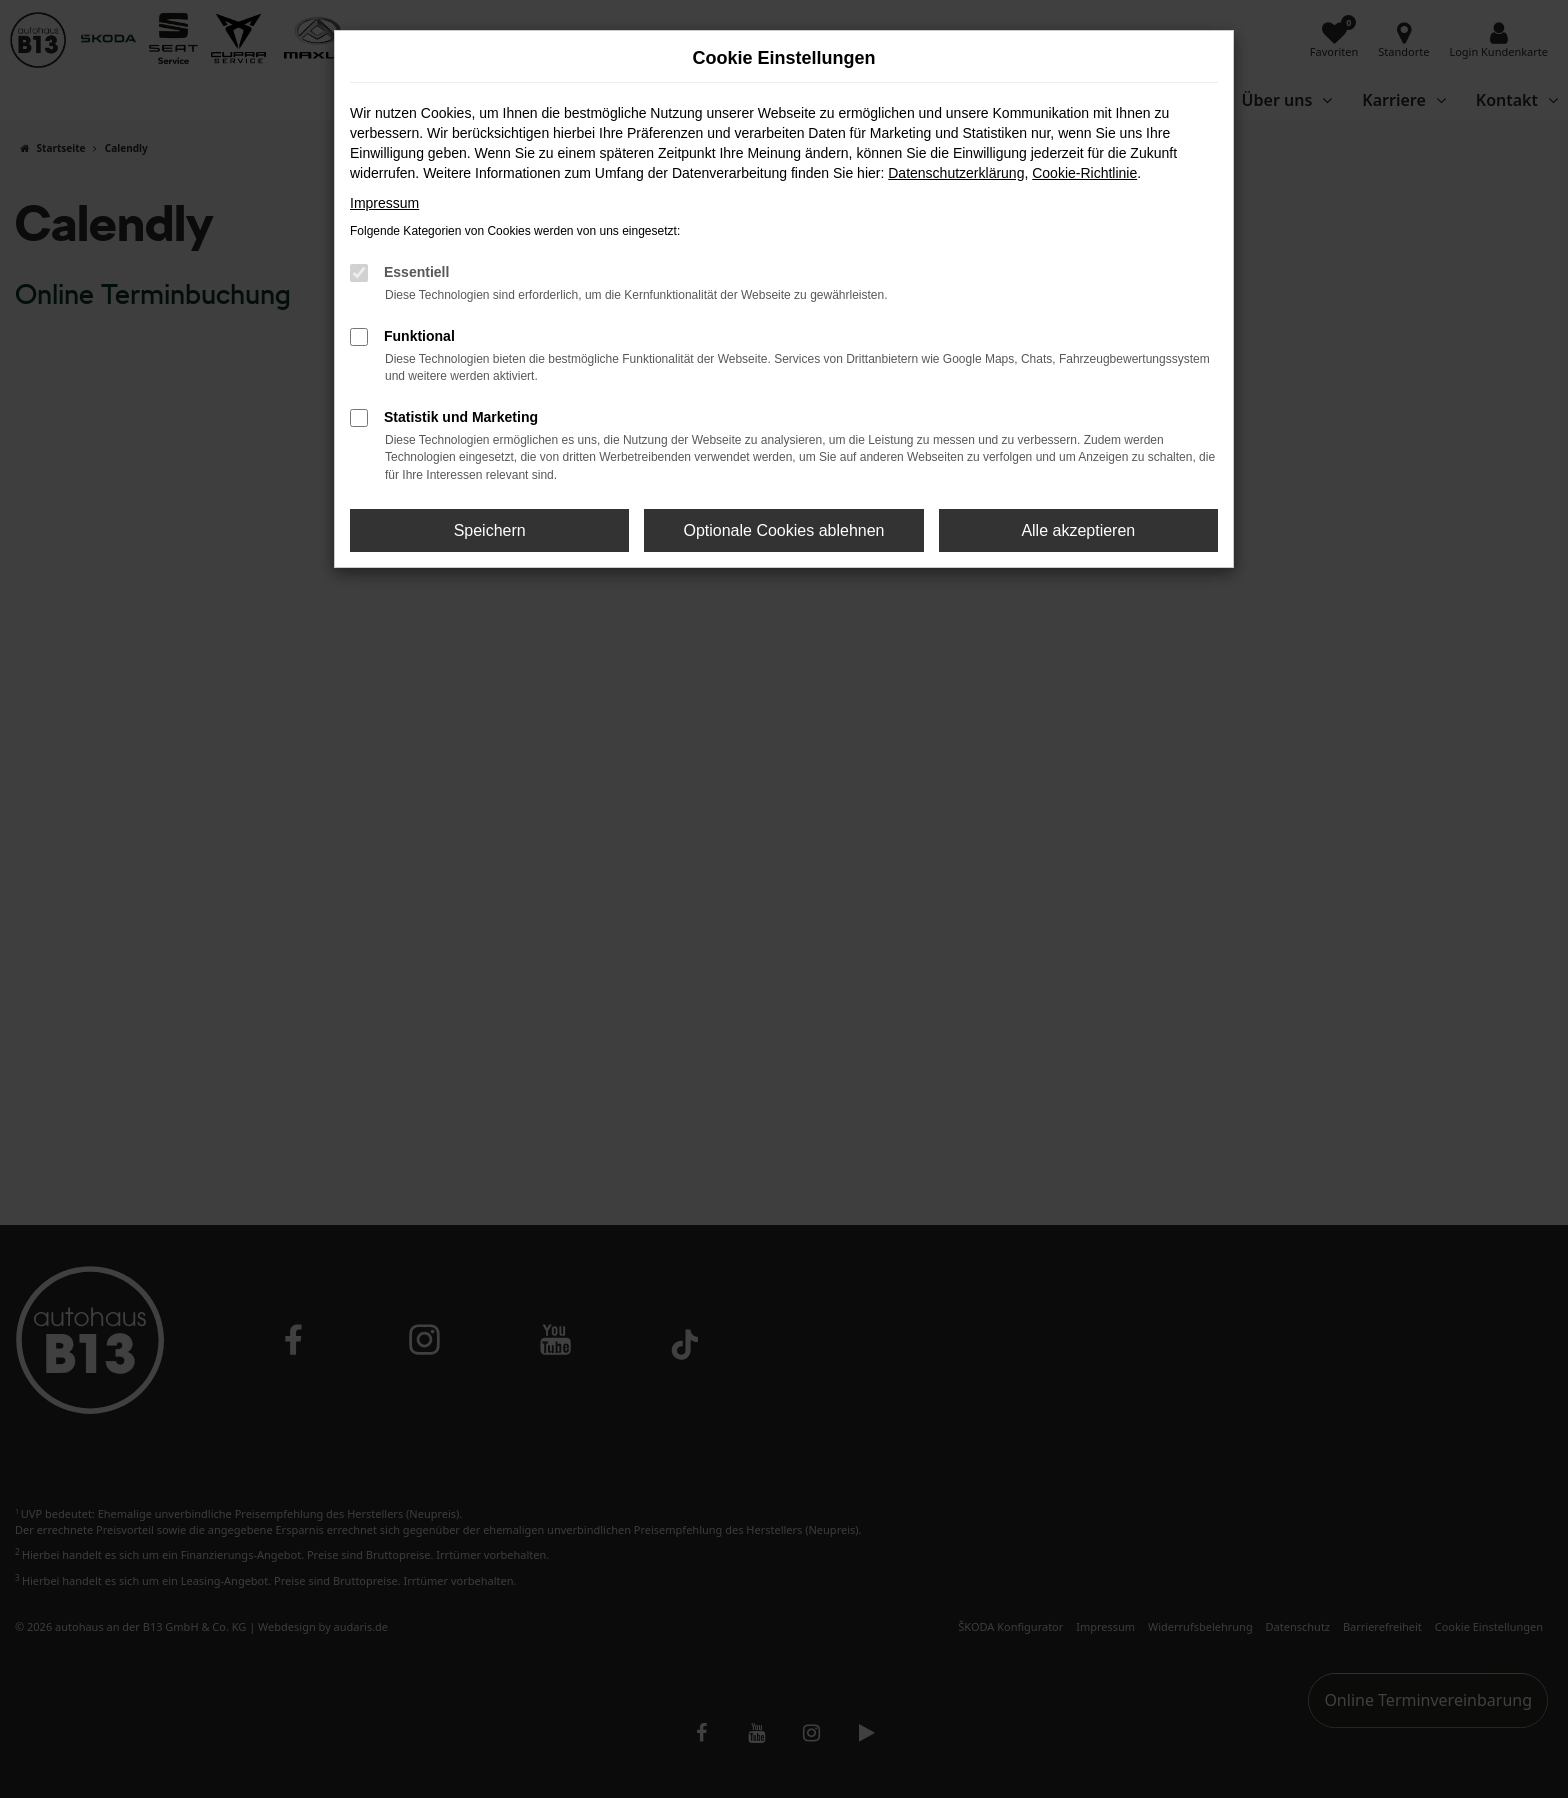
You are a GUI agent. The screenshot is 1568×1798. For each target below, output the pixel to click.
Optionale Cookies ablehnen (783, 530)
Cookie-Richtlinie (1084, 173)
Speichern (490, 530)
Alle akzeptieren (1078, 530)
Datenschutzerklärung (956, 173)
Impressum (384, 203)
